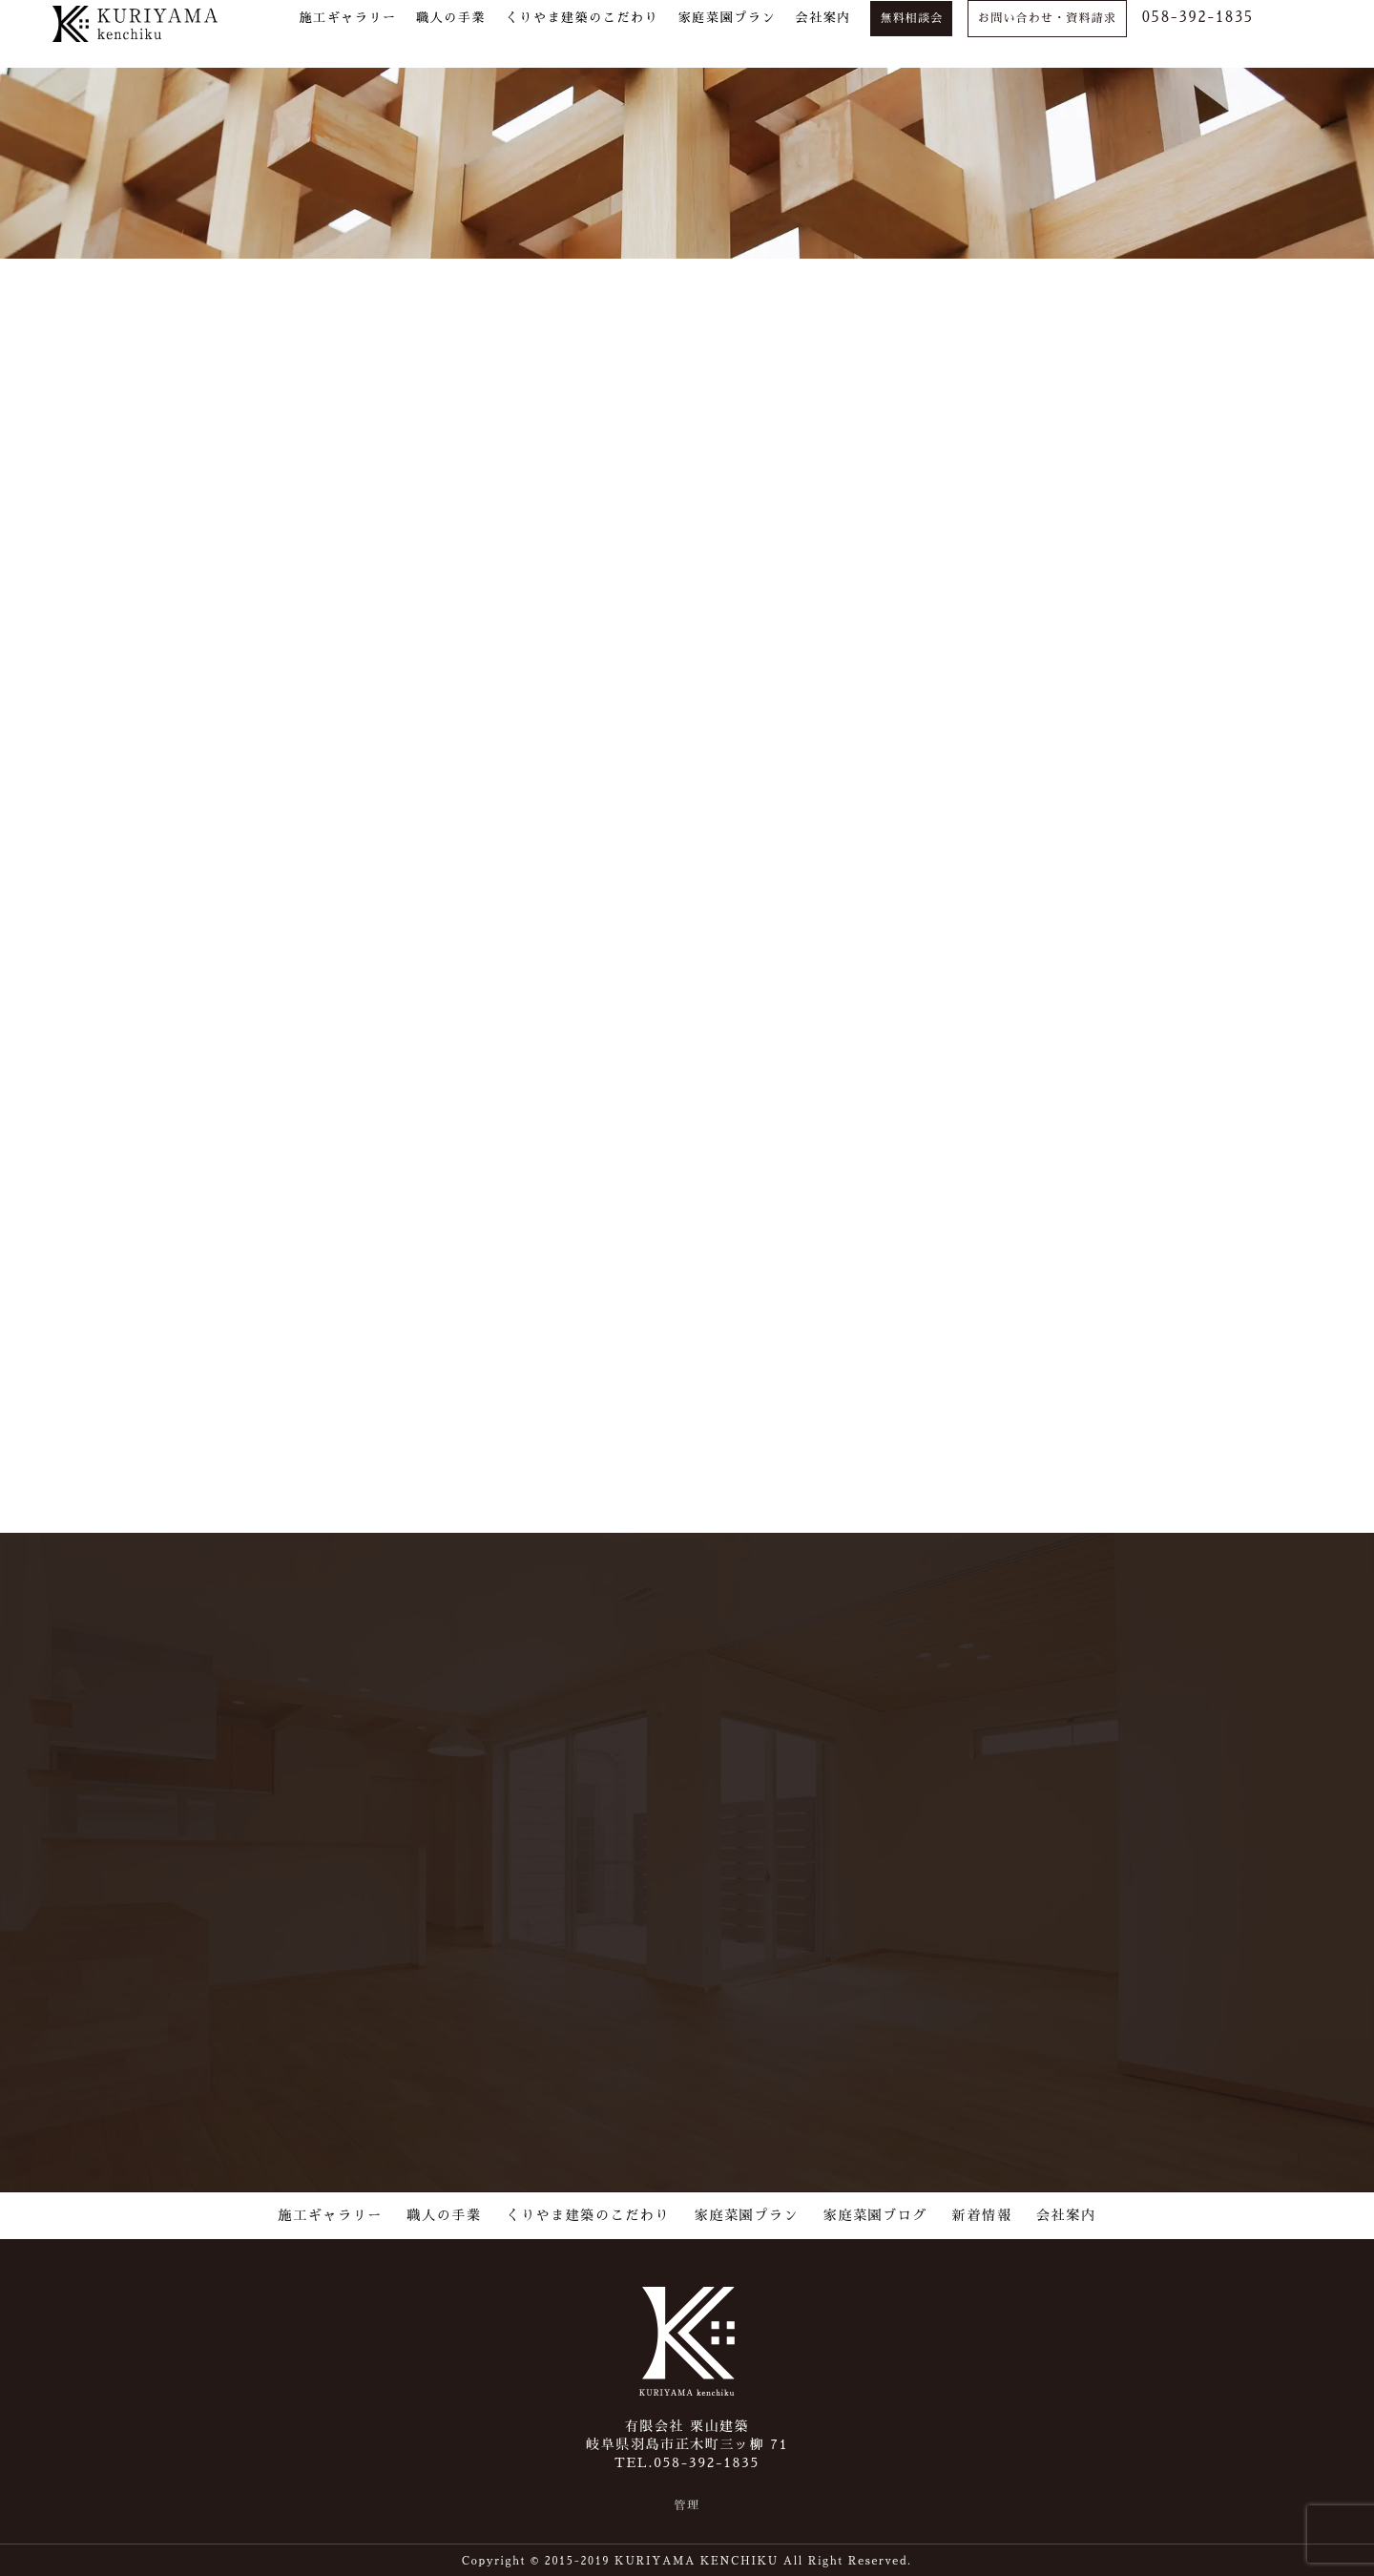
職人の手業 (444, 2212)
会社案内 (1065, 2212)
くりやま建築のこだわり (588, 2212)
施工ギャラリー (331, 2212)
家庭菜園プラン (747, 2212)
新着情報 (981, 2212)
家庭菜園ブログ (875, 2212)
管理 (686, 2502)
